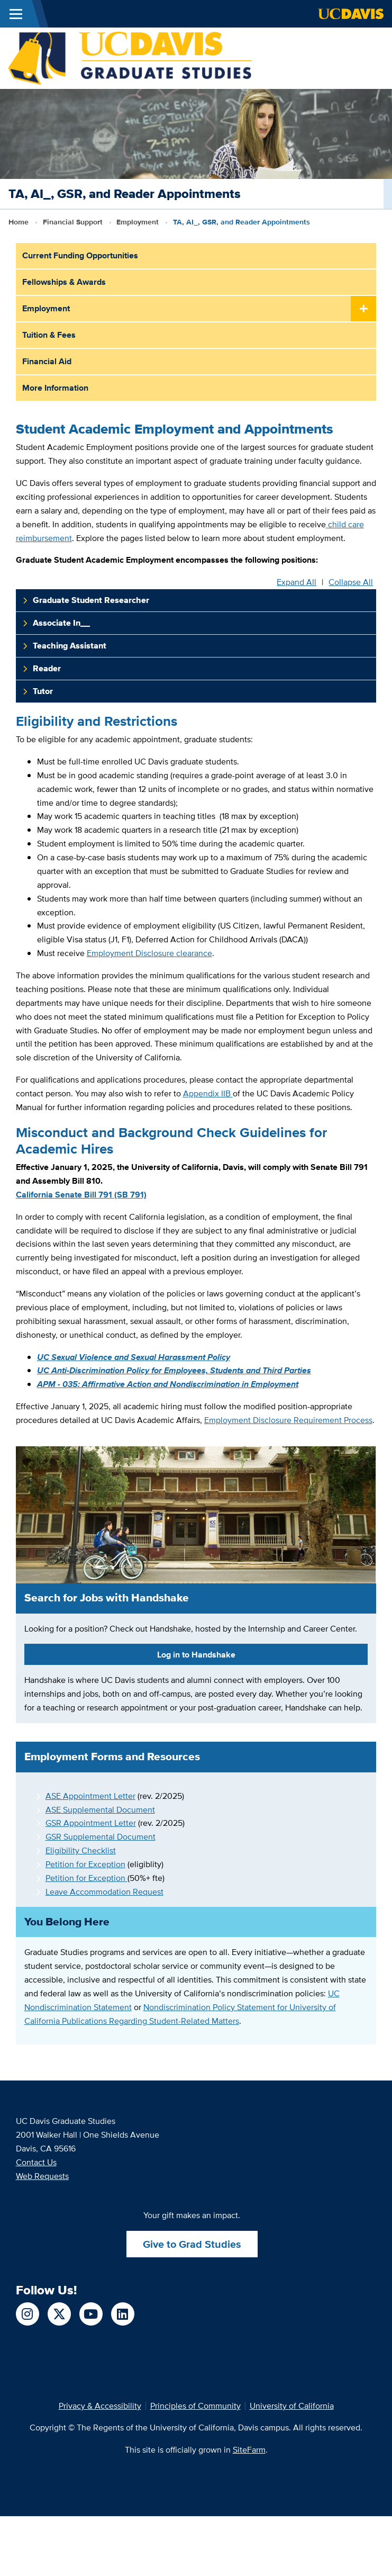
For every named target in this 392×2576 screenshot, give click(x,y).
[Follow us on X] (59, 2314)
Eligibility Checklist (80, 1850)
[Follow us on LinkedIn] (122, 2314)
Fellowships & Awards (64, 282)
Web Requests (42, 2176)
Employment (137, 222)
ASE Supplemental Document (100, 1810)
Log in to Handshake (196, 1655)
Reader (47, 668)
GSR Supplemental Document (100, 1837)
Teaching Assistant (69, 646)
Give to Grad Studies (192, 2244)
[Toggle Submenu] (363, 309)
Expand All (296, 582)
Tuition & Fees (49, 335)
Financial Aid (46, 361)
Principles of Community (195, 2406)
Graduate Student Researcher (91, 600)
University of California (292, 2406)
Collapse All (351, 582)
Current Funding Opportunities (80, 255)
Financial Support (73, 222)
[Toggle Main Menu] (16, 14)
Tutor (43, 691)
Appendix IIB (207, 1093)
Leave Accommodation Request (104, 1892)
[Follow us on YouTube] (91, 2314)
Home (18, 222)
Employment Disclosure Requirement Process (288, 1420)
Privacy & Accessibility (100, 2406)
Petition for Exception (85, 1864)
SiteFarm (249, 2450)
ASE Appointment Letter (90, 1796)
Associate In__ (61, 623)
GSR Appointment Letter (90, 1823)
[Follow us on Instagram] (27, 2314)
